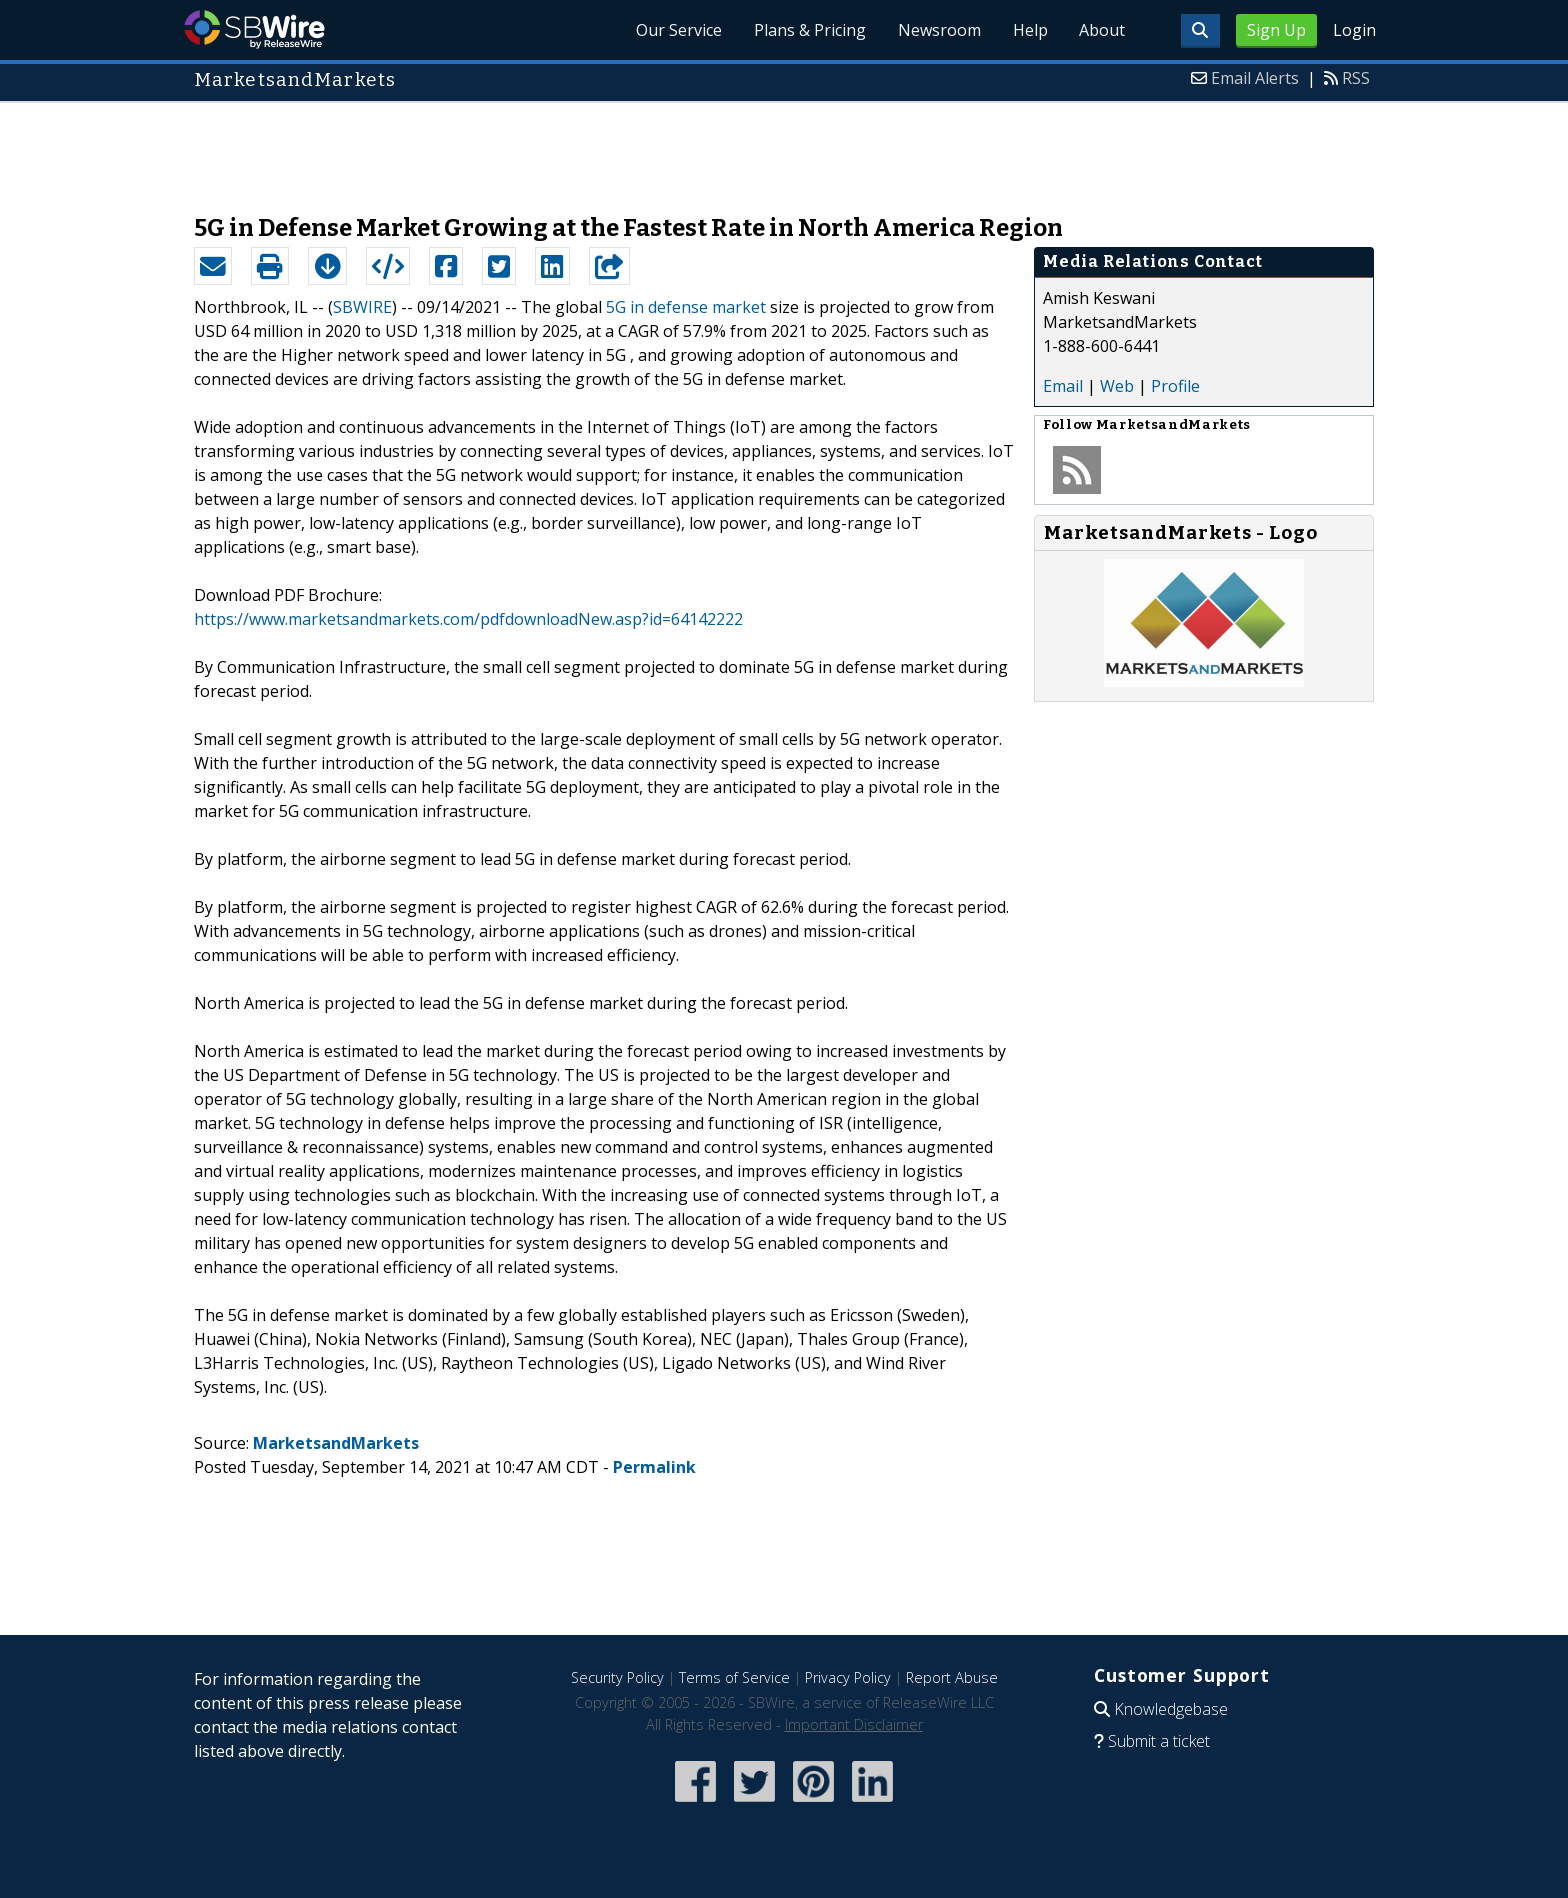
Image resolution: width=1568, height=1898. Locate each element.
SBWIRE (362, 307)
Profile (1175, 386)
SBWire (254, 29)
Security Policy (617, 1677)
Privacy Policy (848, 1677)
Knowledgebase (1171, 1709)
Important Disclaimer (854, 1724)
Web (1117, 386)
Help (1029, 30)
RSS (1356, 78)
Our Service (678, 30)
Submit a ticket (1159, 1741)
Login (1354, 30)
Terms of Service (734, 1677)
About (1102, 30)
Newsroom (938, 30)
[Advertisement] (784, 148)
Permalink (654, 1467)
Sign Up (1276, 30)
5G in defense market (686, 307)
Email (1063, 386)
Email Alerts (1255, 78)
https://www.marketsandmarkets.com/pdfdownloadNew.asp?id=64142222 (468, 619)
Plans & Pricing (809, 30)
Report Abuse (952, 1677)
